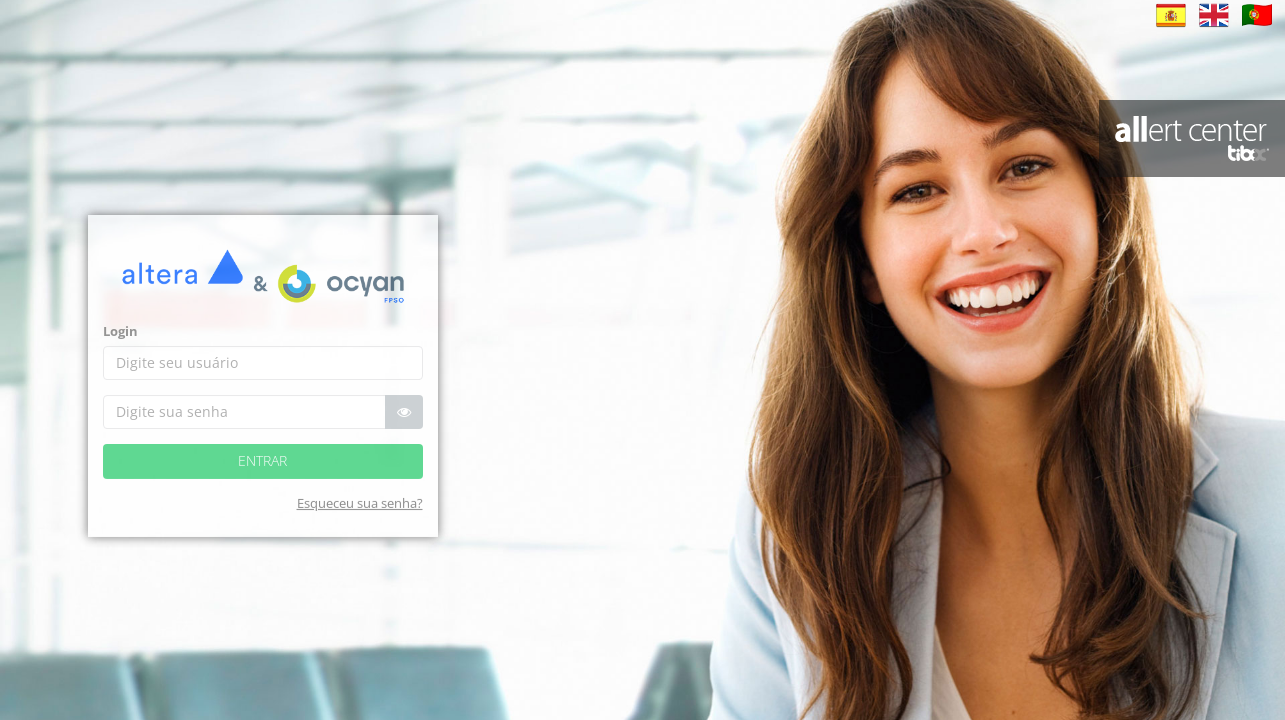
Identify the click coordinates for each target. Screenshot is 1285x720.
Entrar (262, 476)
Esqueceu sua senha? (360, 519)
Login (120, 347)
